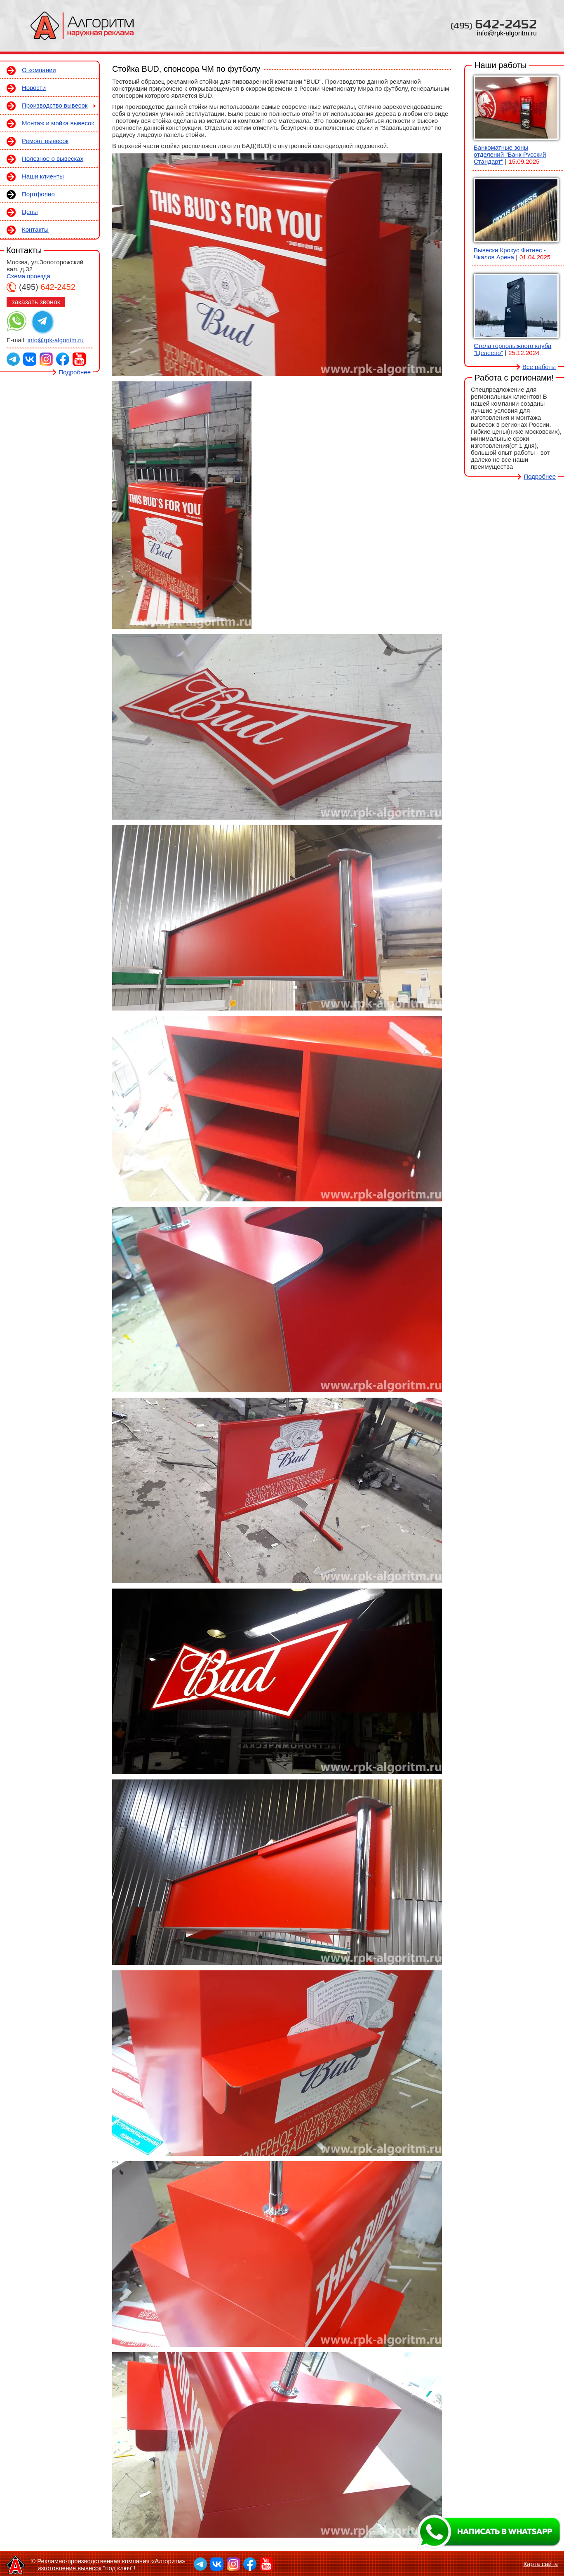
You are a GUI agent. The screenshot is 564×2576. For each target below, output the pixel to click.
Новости (34, 87)
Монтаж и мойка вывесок (58, 123)
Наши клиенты (43, 176)
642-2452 (494, 23)
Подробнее (75, 372)
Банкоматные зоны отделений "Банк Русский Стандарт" (510, 154)
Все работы (539, 366)
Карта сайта (540, 2563)
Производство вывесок (54, 105)
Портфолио (38, 193)
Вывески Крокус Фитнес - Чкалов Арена (510, 254)
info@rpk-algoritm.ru (507, 33)
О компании (39, 69)
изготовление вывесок (69, 2567)
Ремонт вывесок (45, 140)
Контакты (35, 229)
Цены (30, 211)
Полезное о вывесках (52, 158)
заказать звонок (36, 302)
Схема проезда (28, 276)
